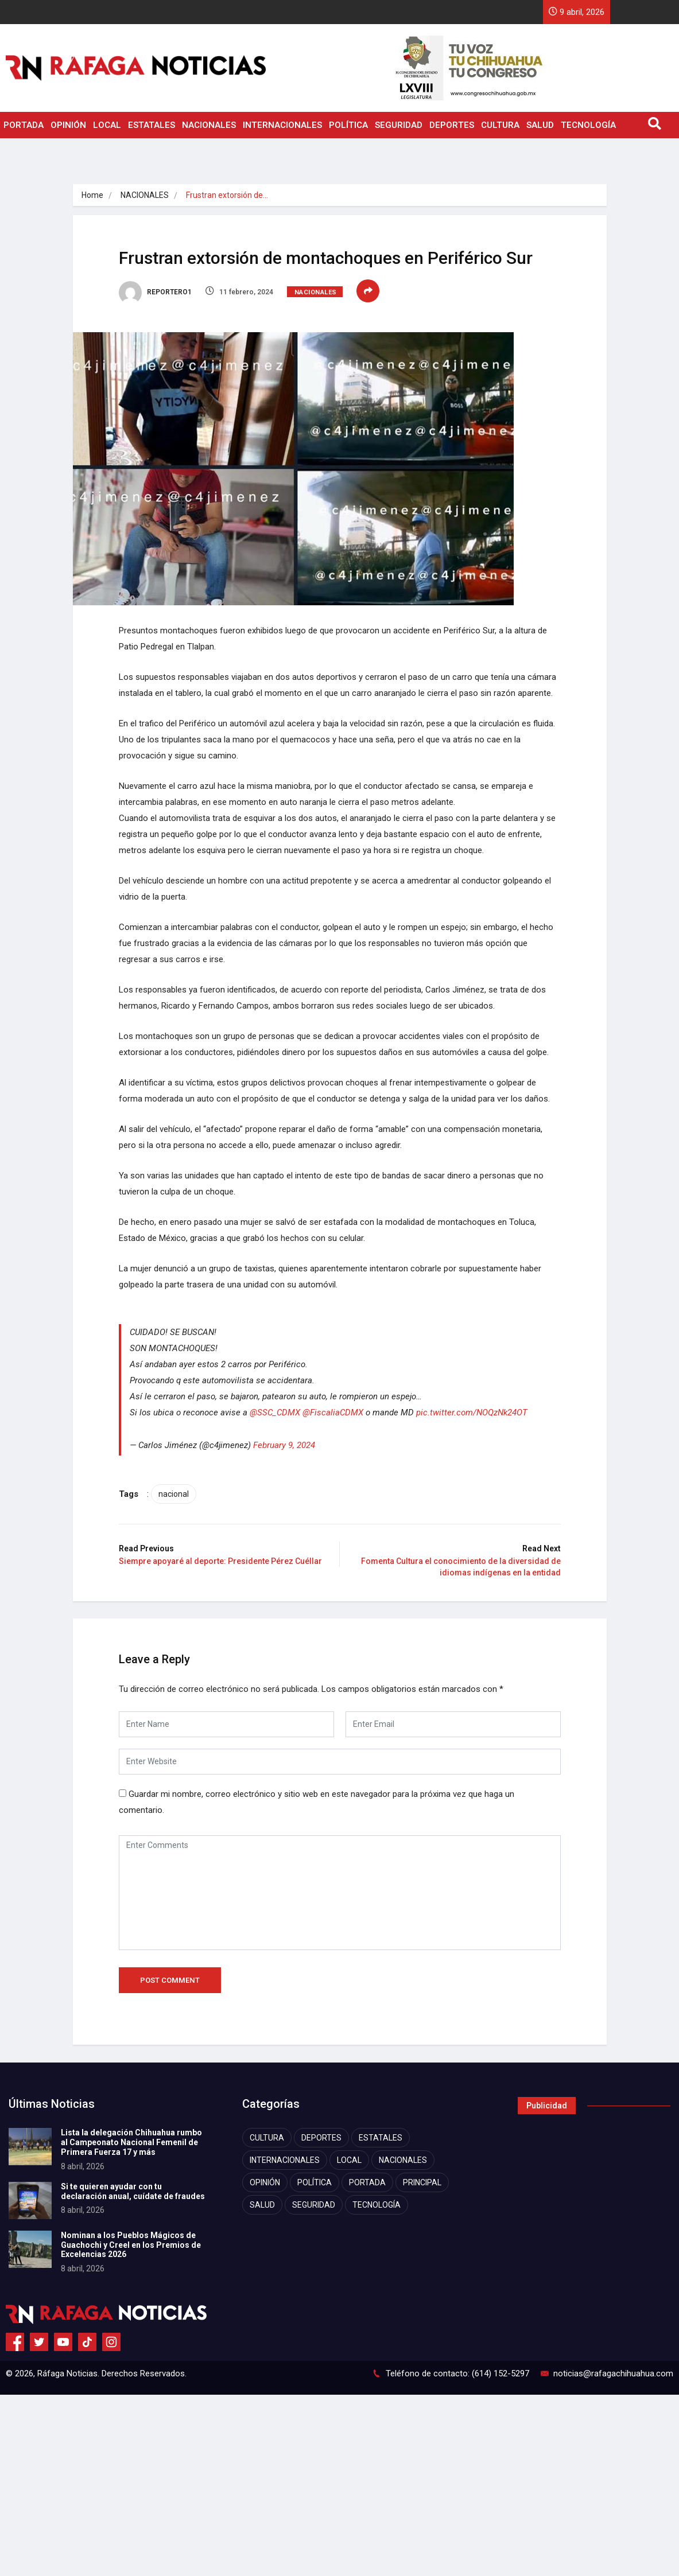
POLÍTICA (348, 125)
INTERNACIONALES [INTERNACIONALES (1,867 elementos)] (285, 2160)
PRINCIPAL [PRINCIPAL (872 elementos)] (422, 2182)
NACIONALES (209, 125)
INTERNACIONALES (282, 125)
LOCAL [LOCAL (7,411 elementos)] (349, 2160)
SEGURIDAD (398, 125)
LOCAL (107, 125)
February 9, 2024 (284, 1445)
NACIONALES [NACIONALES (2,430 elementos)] (403, 2160)
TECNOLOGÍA (588, 125)
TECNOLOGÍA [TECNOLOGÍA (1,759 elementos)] (376, 2204)
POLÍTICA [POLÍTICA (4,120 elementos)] (314, 2182)
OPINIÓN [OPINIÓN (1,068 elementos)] (265, 2182)
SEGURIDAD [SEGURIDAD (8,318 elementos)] (313, 2204)
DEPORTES (451, 125)
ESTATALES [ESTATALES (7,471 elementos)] (380, 2137)
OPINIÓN (68, 125)
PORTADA (23, 125)
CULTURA (500, 125)
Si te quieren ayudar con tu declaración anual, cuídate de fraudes (133, 2191)
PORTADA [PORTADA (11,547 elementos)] (367, 2182)
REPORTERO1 (155, 292)
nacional (173, 1494)
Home (92, 195)
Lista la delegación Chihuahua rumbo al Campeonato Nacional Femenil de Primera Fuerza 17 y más (131, 2142)
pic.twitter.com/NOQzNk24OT (471, 1412)
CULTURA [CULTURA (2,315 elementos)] (267, 2137)
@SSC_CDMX (275, 1412)
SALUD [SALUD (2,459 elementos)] (262, 2204)
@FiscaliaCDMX (332, 1412)
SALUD (540, 125)
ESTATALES (151, 125)
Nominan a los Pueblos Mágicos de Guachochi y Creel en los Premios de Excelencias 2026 (131, 2245)
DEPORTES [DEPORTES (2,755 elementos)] (321, 2137)
